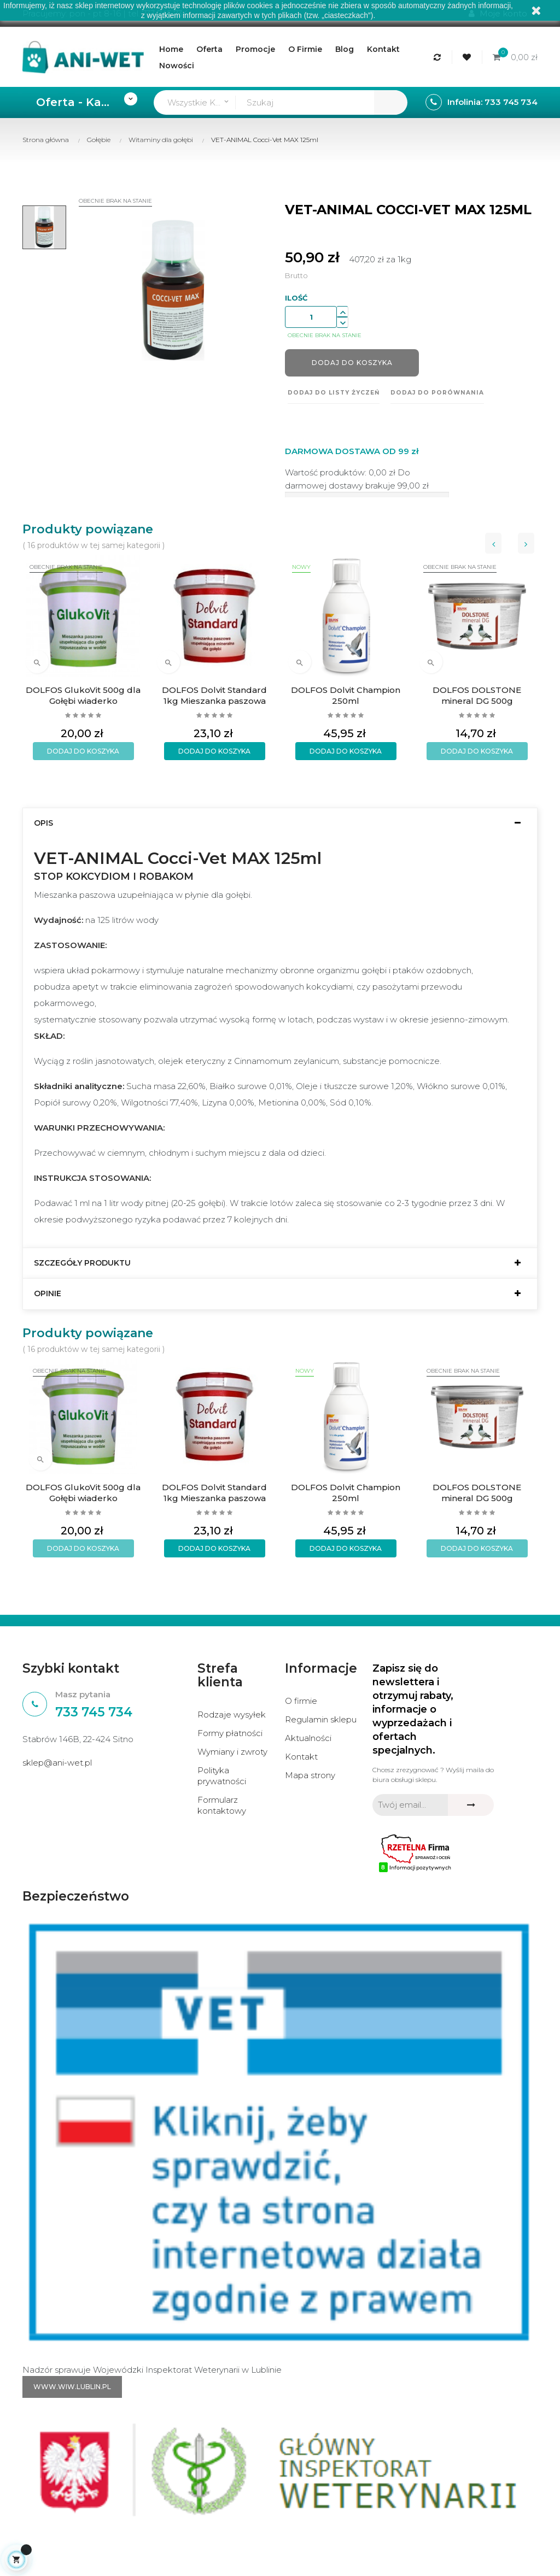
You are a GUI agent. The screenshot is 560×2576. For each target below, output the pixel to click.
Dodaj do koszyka (352, 362)
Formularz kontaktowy (221, 1805)
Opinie (47, 1294)
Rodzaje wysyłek (231, 1714)
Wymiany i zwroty (232, 1751)
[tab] (280, 823)
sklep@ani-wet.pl (57, 1762)
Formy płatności (229, 1733)
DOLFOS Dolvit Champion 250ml (345, 695)
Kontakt (301, 1756)
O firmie (301, 1701)
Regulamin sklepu (321, 1719)
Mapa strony (310, 1775)
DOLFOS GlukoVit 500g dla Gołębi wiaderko (83, 695)
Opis (43, 823)
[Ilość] (311, 317)
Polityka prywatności (221, 1775)
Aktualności (308, 1738)
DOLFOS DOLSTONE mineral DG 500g (477, 695)
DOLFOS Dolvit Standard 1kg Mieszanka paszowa (214, 695)
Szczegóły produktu (82, 1263)
